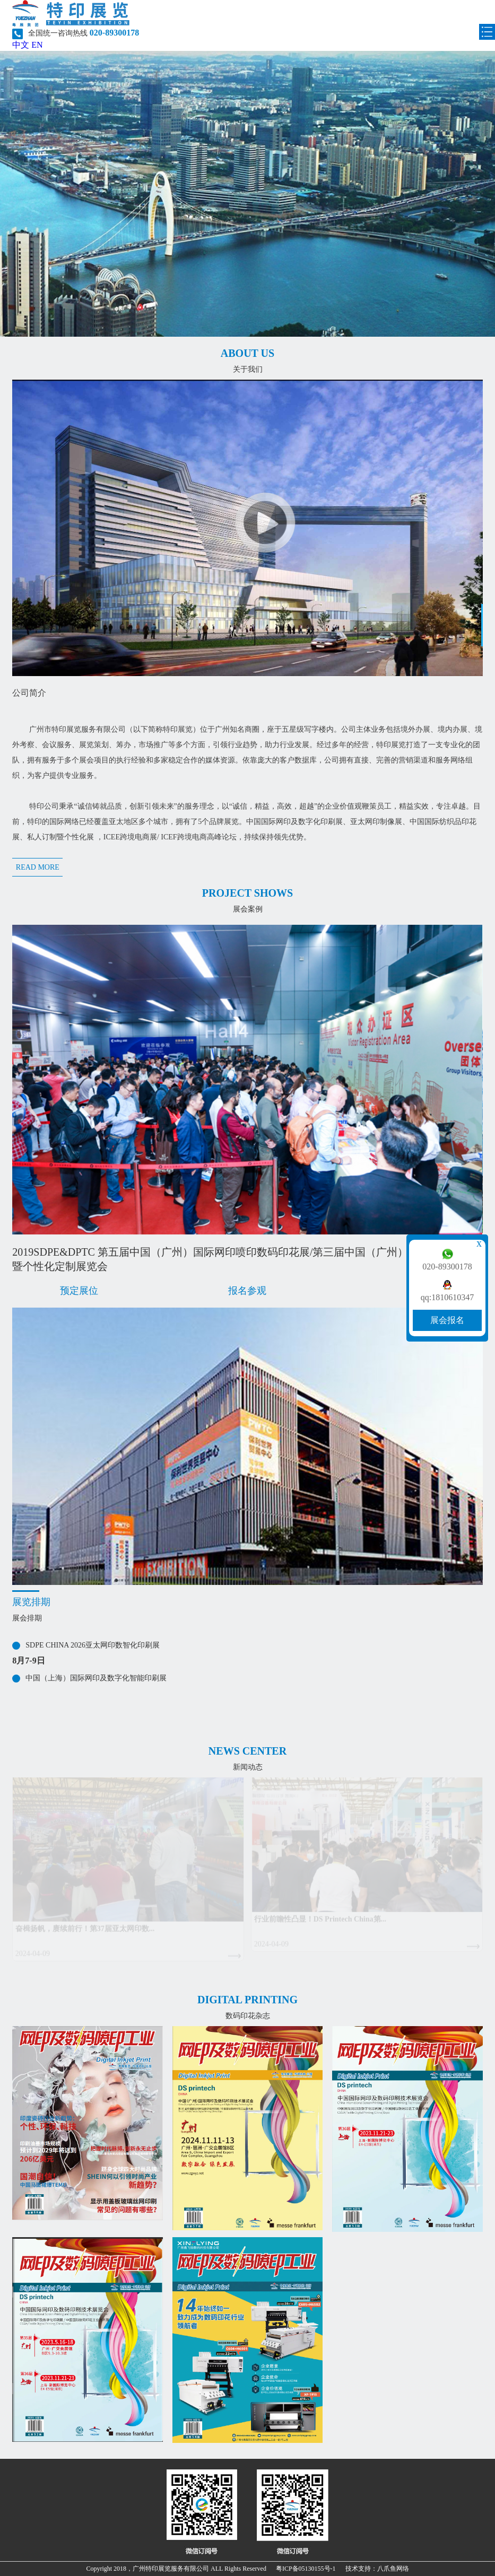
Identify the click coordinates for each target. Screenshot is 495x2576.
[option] (247, 1099)
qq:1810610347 (447, 1297)
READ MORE (37, 867)
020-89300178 (447, 1267)
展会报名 (447, 1320)
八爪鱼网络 (393, 2568)
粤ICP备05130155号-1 (306, 2568)
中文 (20, 44)
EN (36, 44)
